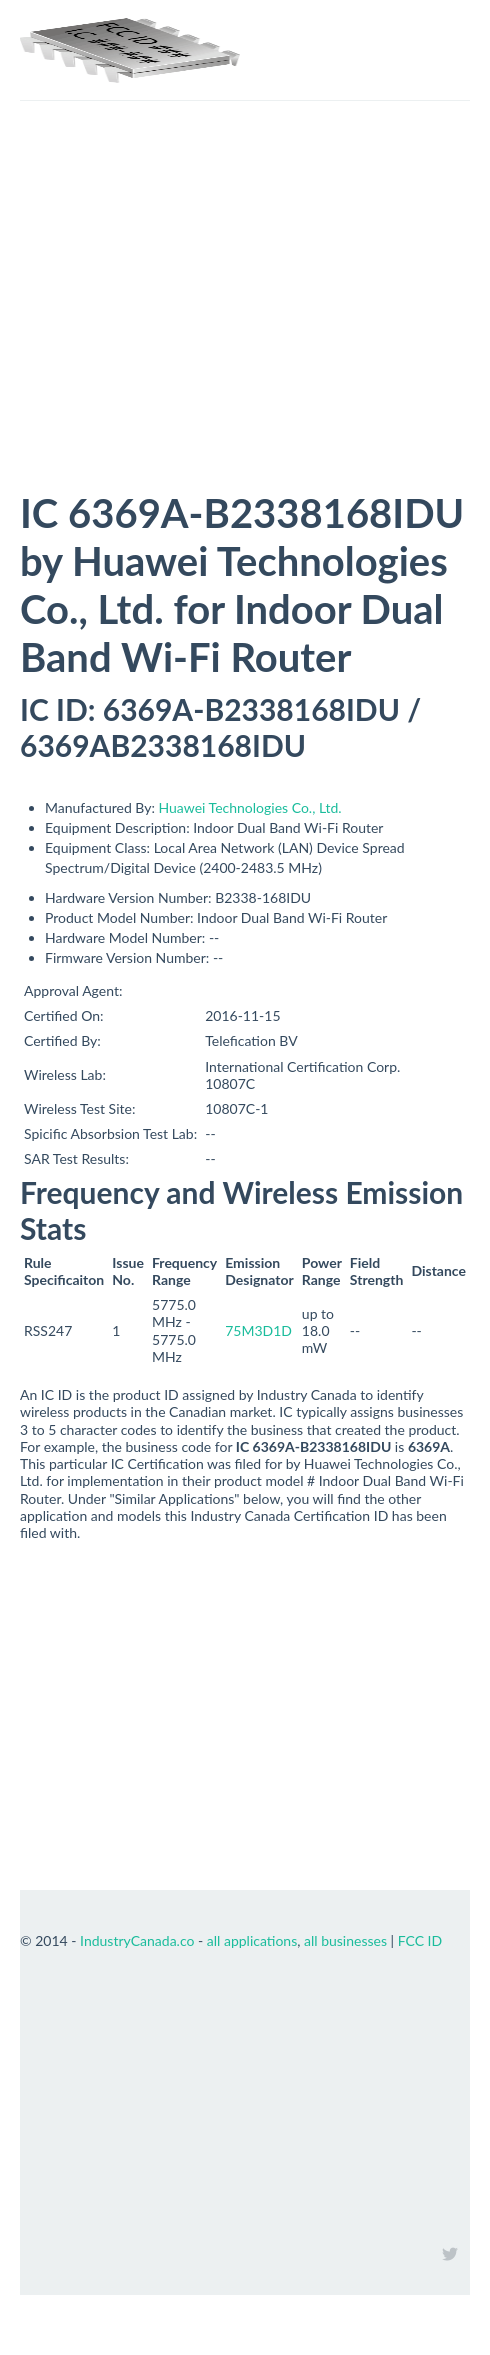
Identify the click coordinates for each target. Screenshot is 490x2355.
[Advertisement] (245, 339)
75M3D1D (258, 1330)
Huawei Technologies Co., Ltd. (250, 807)
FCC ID (420, 1940)
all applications (252, 1940)
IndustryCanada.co (137, 1940)
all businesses (345, 1940)
